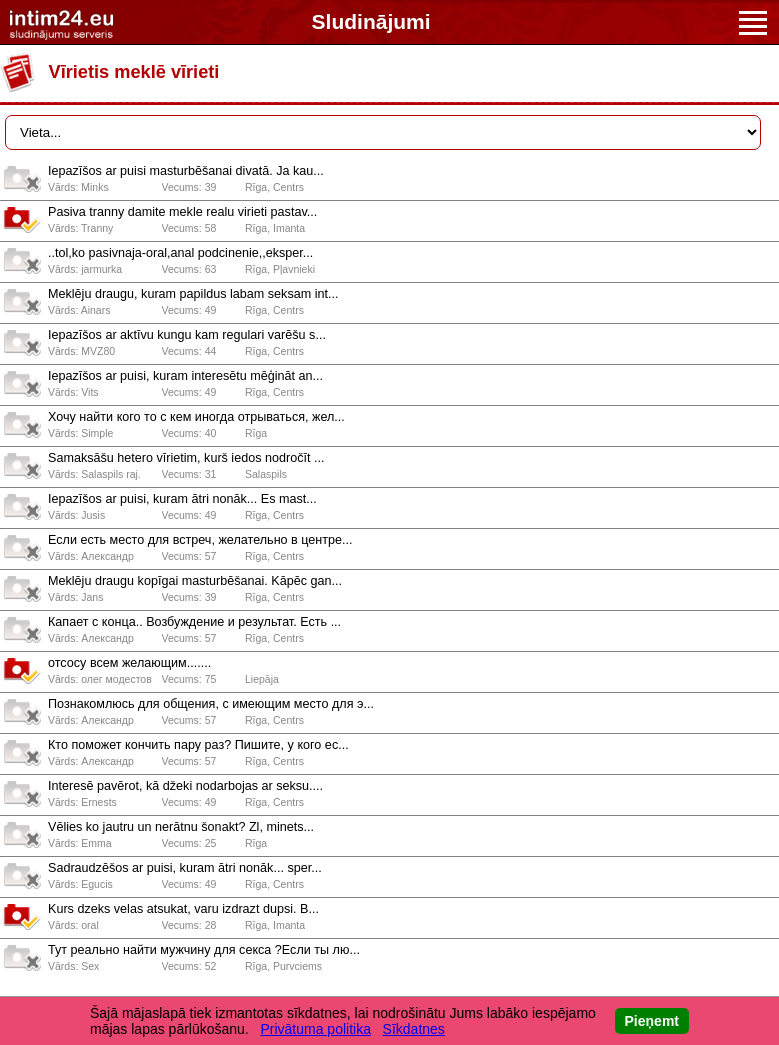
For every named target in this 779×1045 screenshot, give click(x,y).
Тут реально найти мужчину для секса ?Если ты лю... (204, 950)
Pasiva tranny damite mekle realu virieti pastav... (182, 212)
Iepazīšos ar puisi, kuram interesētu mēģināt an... (185, 376)
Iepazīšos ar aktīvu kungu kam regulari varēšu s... (187, 335)
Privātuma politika (315, 1029)
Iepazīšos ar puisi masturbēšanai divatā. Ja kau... (186, 171)
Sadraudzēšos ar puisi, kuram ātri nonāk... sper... (185, 868)
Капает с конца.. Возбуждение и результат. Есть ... (194, 622)
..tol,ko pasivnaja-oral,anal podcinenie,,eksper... (180, 253)
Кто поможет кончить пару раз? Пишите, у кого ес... (198, 745)
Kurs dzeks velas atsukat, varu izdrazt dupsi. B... (183, 909)
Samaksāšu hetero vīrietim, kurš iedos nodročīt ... (186, 458)
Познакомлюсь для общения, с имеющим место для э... (211, 704)
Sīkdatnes (414, 1029)
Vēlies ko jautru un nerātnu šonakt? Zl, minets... (181, 827)
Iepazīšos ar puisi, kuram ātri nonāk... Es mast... (182, 499)
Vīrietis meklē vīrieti (134, 72)
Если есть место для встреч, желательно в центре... (200, 540)
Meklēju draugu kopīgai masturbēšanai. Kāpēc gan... (195, 581)
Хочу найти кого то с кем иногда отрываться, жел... (196, 417)
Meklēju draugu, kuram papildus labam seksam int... (193, 294)
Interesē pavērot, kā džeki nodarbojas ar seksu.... (185, 786)
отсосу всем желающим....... (129, 663)
